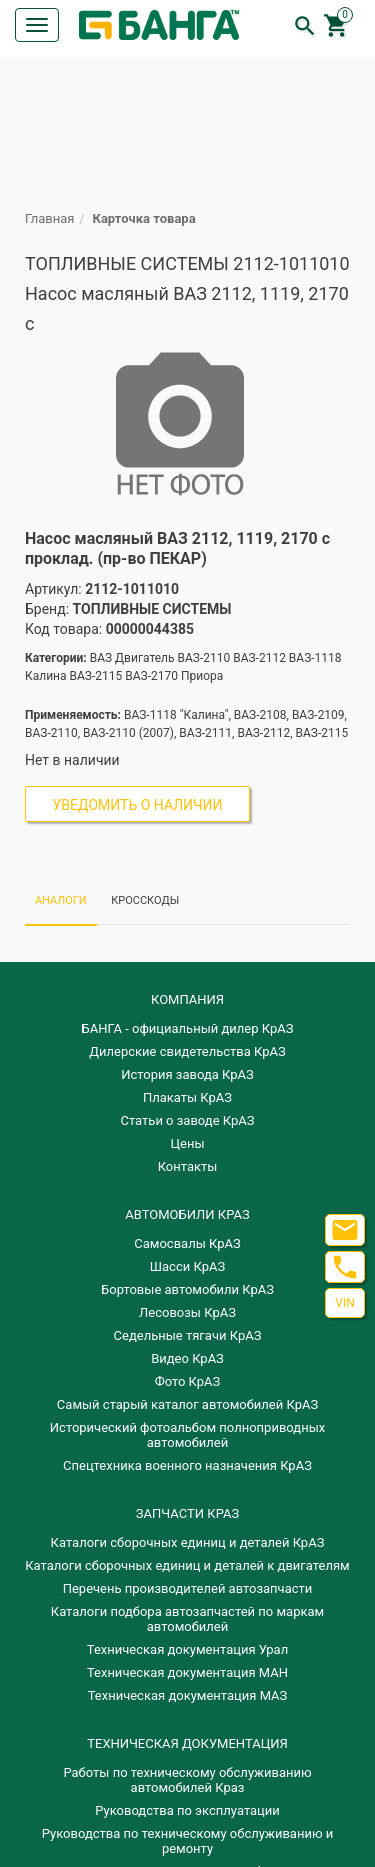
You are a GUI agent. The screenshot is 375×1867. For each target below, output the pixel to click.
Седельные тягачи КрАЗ (188, 1335)
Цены (188, 1143)
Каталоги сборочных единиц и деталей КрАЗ (188, 1542)
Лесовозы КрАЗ (187, 1312)
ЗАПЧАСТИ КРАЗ (187, 1513)
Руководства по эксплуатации (187, 1810)
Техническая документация (187, 1743)
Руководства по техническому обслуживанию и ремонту (187, 1841)
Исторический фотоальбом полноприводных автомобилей (187, 1435)
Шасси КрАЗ (187, 1266)
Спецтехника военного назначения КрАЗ (187, 1465)
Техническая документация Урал (187, 1649)
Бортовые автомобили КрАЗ (187, 1289)
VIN (344, 1303)
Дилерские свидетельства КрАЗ (187, 1051)
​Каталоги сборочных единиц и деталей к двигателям (187, 1565)
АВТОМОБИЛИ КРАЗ (187, 1214)
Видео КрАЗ (187, 1358)
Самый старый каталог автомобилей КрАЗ (187, 1404)
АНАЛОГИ (61, 900)
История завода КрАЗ (187, 1074)
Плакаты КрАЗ (187, 1097)
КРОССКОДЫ (145, 900)
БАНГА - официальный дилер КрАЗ (188, 1028)
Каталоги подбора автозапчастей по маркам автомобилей (187, 1619)
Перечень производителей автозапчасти (188, 1588)
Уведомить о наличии (138, 805)
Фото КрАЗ (188, 1381)
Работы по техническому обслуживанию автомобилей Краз (187, 1780)
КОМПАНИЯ (187, 999)
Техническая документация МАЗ (188, 1695)
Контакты (188, 1166)
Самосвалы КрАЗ (187, 1243)
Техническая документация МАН (187, 1672)
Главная (49, 218)
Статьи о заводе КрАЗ (188, 1120)
